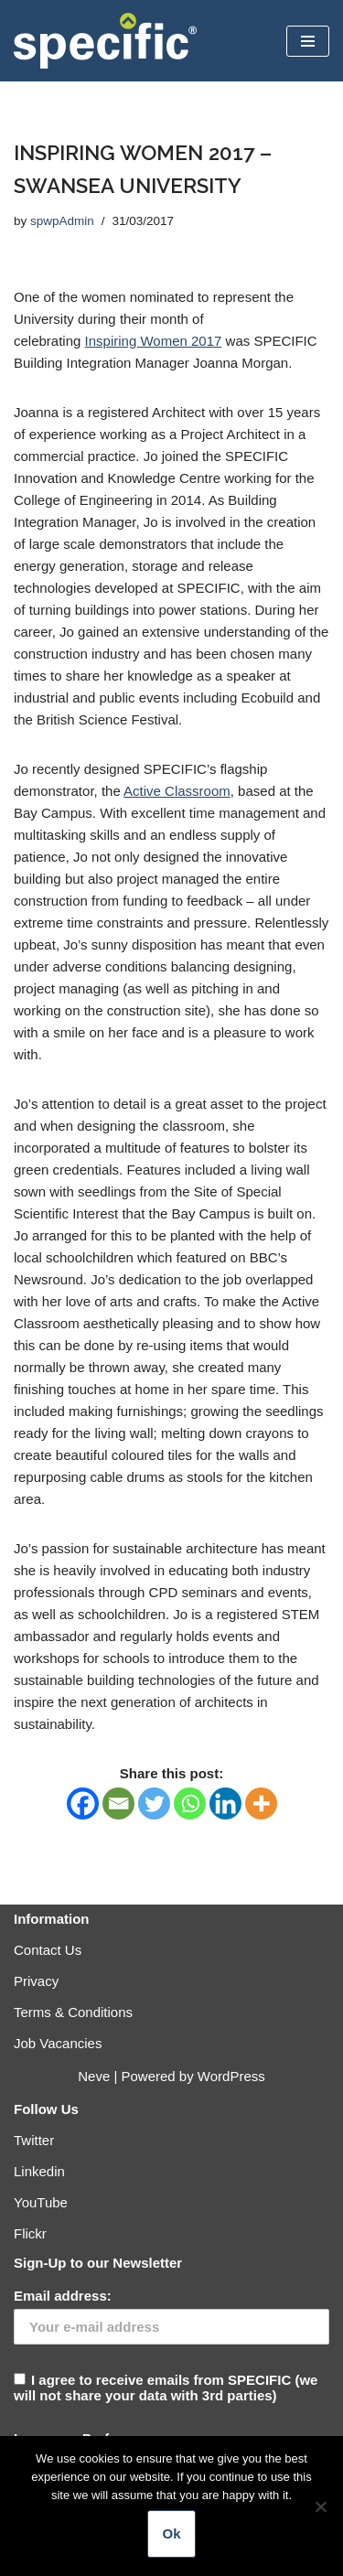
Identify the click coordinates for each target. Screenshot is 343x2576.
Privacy (36, 1981)
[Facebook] (83, 1803)
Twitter (34, 2140)
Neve (94, 2076)
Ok (171, 2533)
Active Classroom (176, 791)
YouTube (41, 2202)
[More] (261, 1803)
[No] (320, 2506)
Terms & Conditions (73, 2012)
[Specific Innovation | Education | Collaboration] (105, 41)
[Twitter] (154, 1803)
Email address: (63, 2295)
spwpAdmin (62, 221)
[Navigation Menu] (307, 41)
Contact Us (47, 1950)
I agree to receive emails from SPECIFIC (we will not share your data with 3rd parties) (171, 2345)
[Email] (118, 1803)
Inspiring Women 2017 (153, 341)
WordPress (231, 2076)
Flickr (30, 2233)
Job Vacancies (58, 2043)
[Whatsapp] (190, 1803)
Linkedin (39, 2171)
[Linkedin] (225, 1803)
